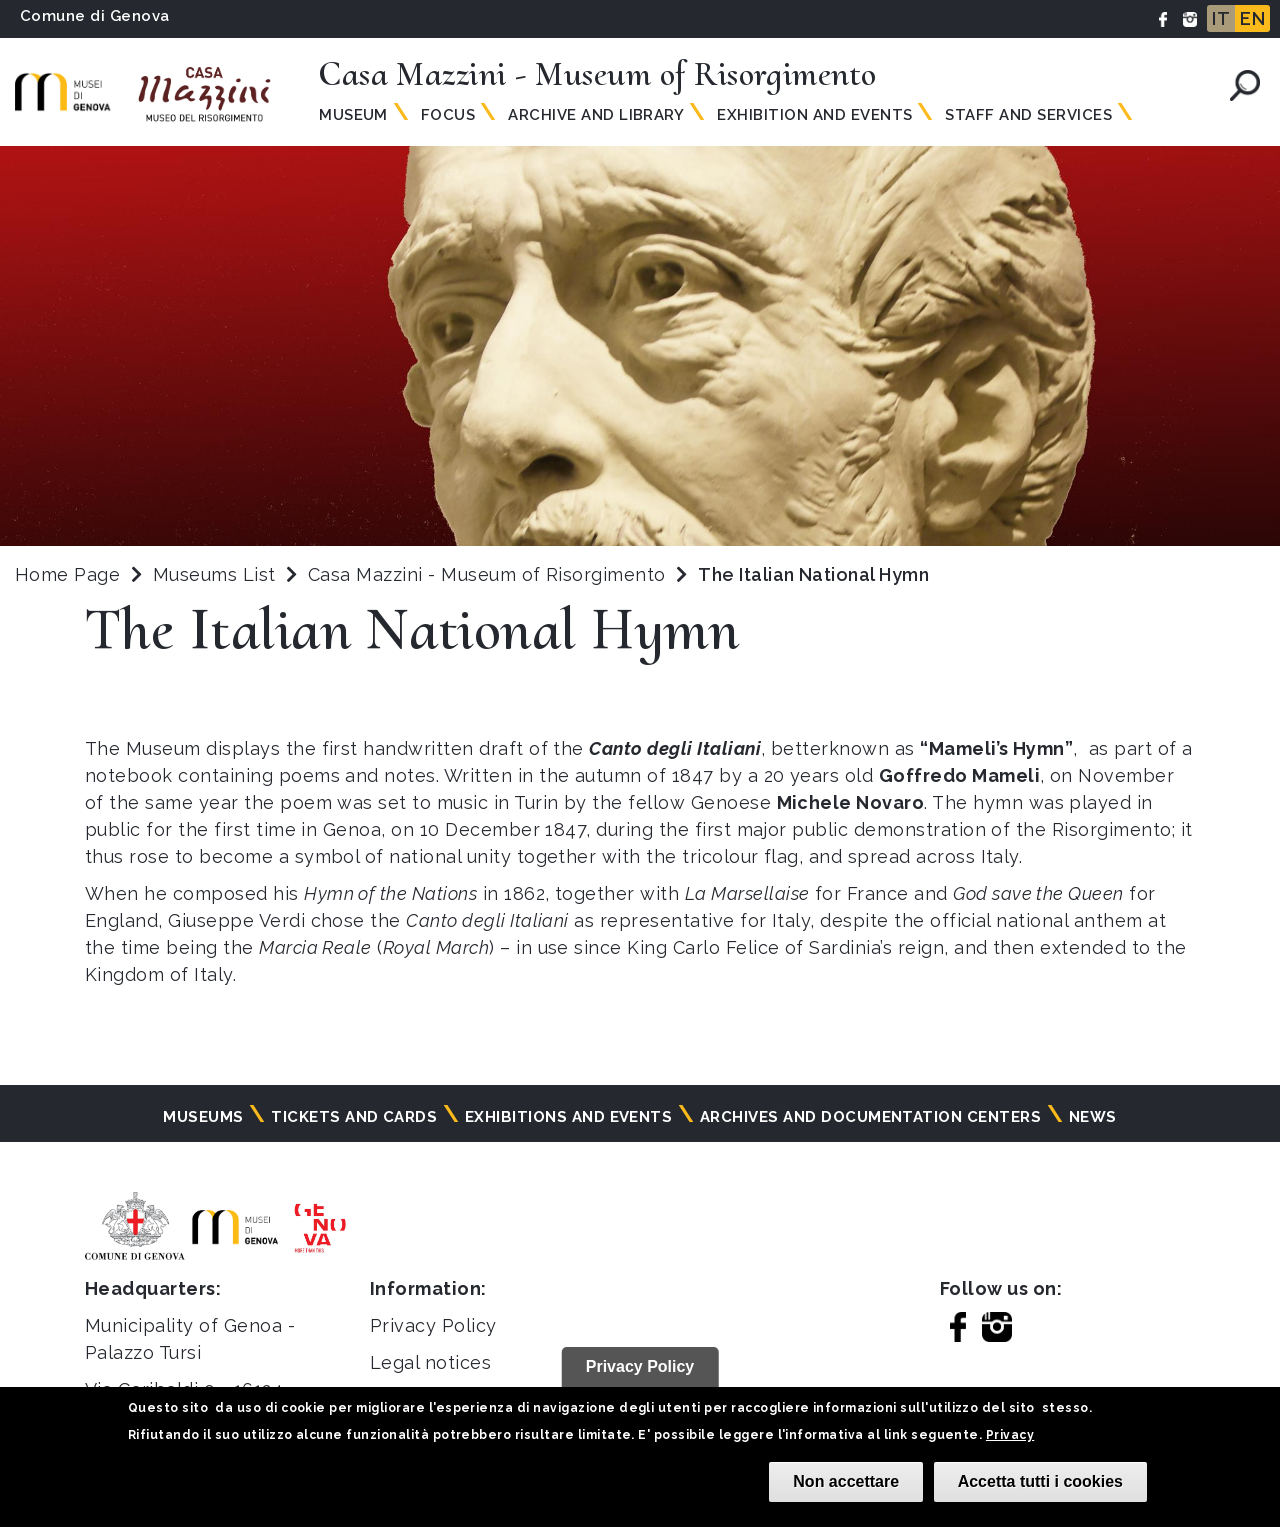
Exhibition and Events (814, 115)
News (1093, 1117)
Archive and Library (596, 115)
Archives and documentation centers (870, 1117)
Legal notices (430, 1362)
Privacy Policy (433, 1325)
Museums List (214, 574)
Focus (448, 115)
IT (1221, 18)
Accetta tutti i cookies (1040, 1481)
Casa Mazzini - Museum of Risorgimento (489, 574)
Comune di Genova (95, 16)
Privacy (1010, 1435)
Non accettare (846, 1481)
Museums (203, 1117)
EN (1252, 18)
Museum (353, 115)
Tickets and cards (354, 1117)
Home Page (67, 574)
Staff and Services (1028, 115)
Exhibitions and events (569, 1117)
